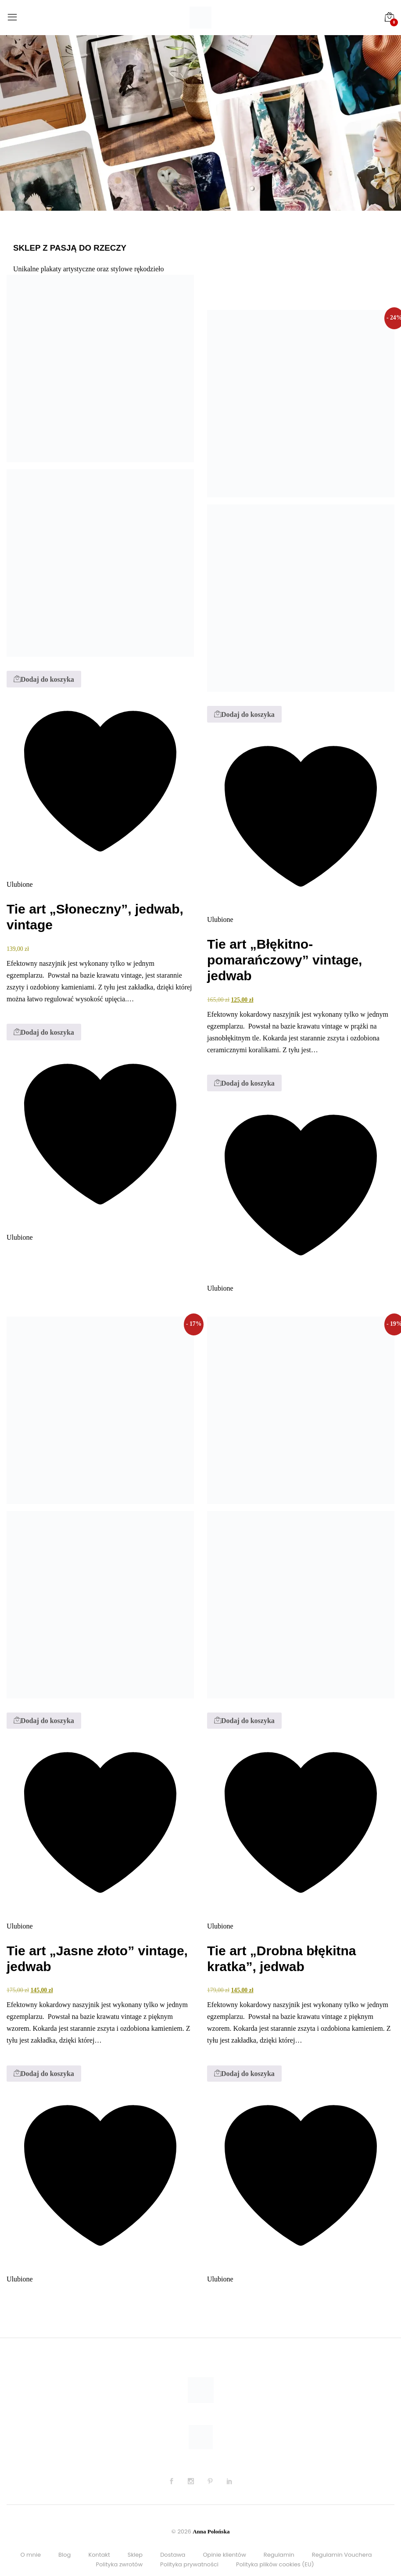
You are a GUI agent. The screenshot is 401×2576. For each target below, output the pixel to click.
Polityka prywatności (189, 2564)
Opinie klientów (224, 2555)
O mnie (30, 2555)
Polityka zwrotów (119, 2564)
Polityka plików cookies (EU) (275, 2564)
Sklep (135, 2555)
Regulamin (279, 2555)
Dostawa (172, 2555)
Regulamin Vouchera (342, 2555)
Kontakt (99, 2555)
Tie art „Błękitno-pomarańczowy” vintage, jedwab (284, 960)
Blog (64, 2555)
